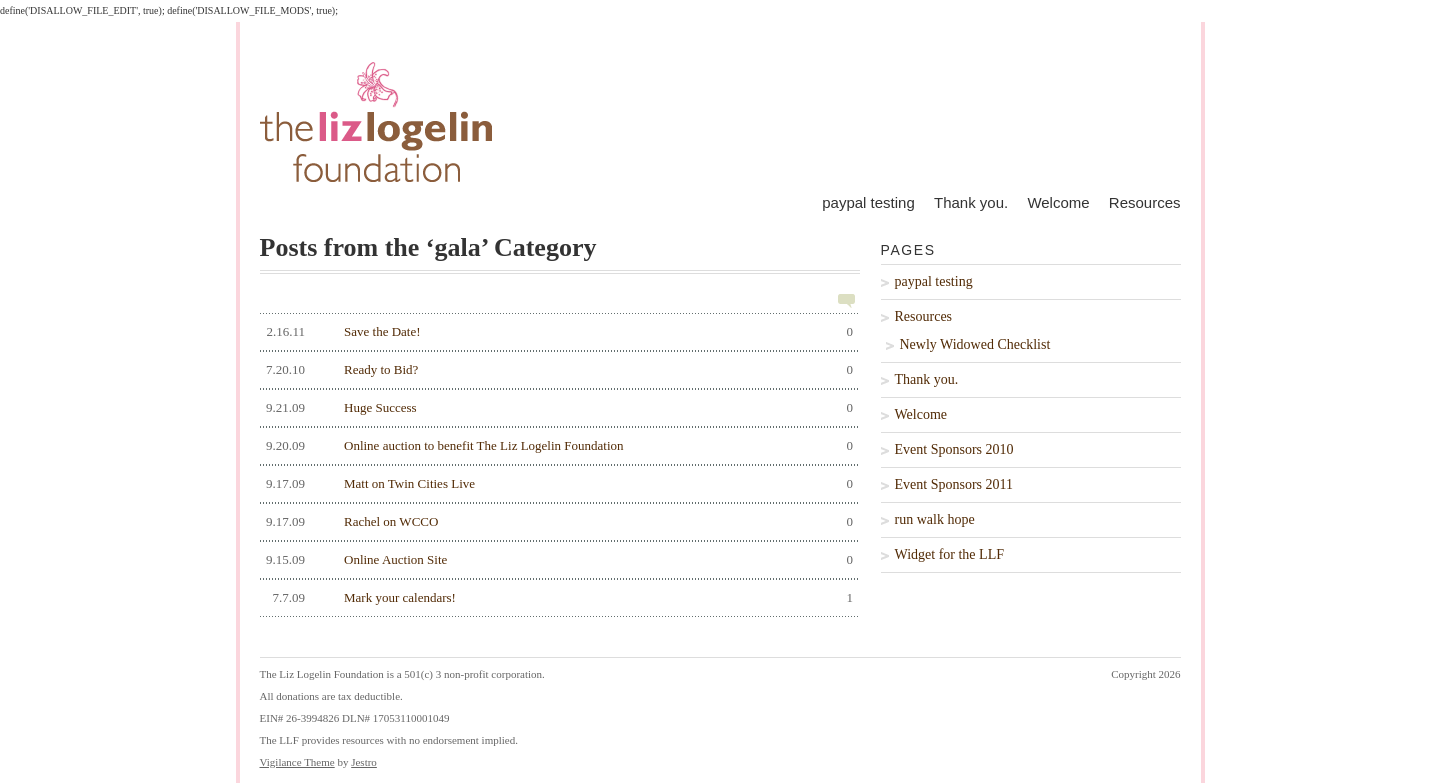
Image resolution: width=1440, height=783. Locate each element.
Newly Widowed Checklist (975, 344)
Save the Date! (557, 332)
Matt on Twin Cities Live (557, 484)
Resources (1145, 202)
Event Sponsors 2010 (954, 449)
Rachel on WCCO (557, 522)
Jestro (364, 762)
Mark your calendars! (557, 598)
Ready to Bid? (557, 370)
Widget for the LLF (949, 554)
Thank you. (971, 202)
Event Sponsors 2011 (954, 484)
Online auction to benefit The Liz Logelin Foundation (557, 446)
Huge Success (557, 408)
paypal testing (868, 202)
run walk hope (935, 519)
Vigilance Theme (297, 762)
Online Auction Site (557, 560)
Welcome (1058, 202)
